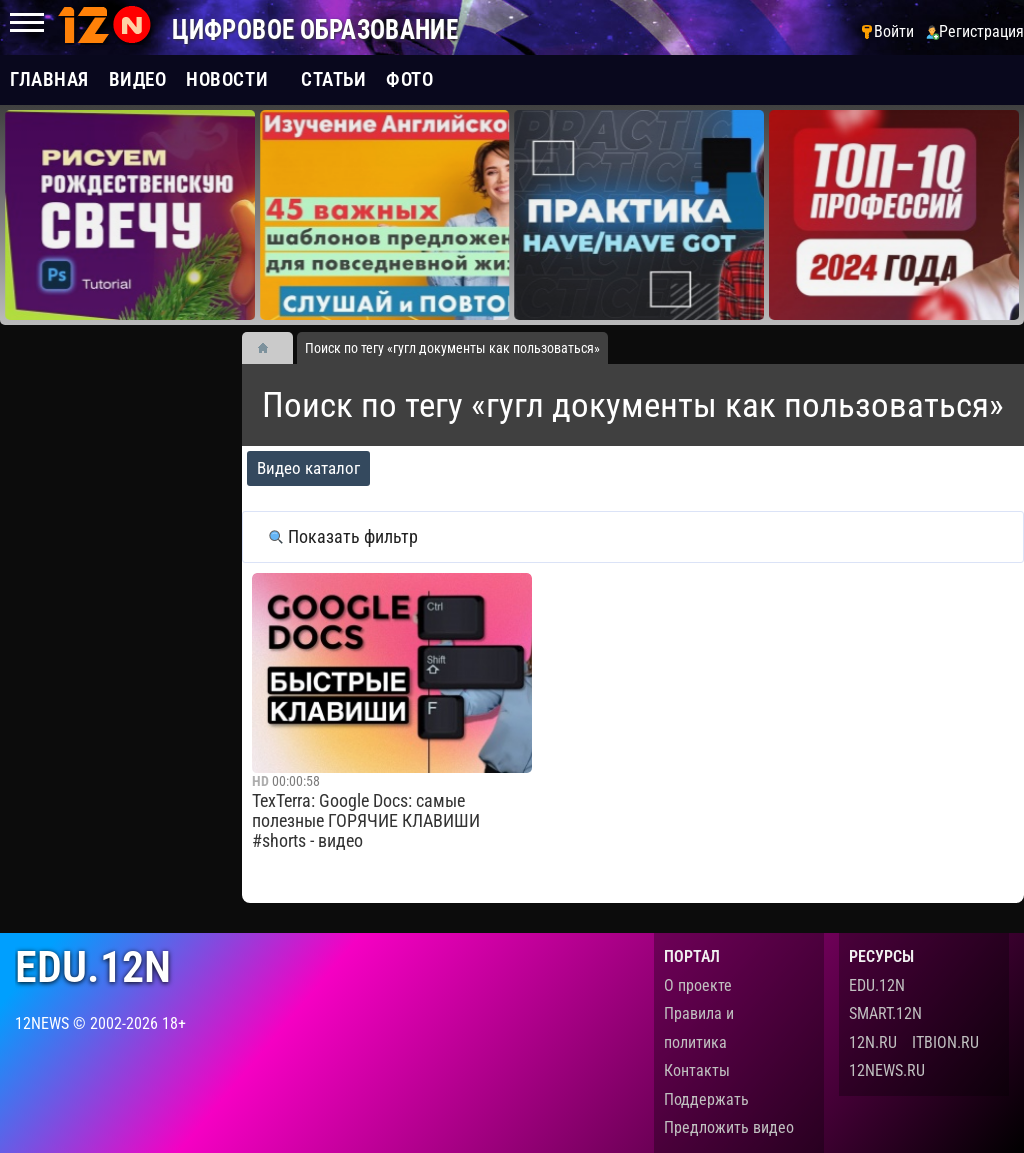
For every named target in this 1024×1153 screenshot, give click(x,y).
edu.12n (93, 967)
